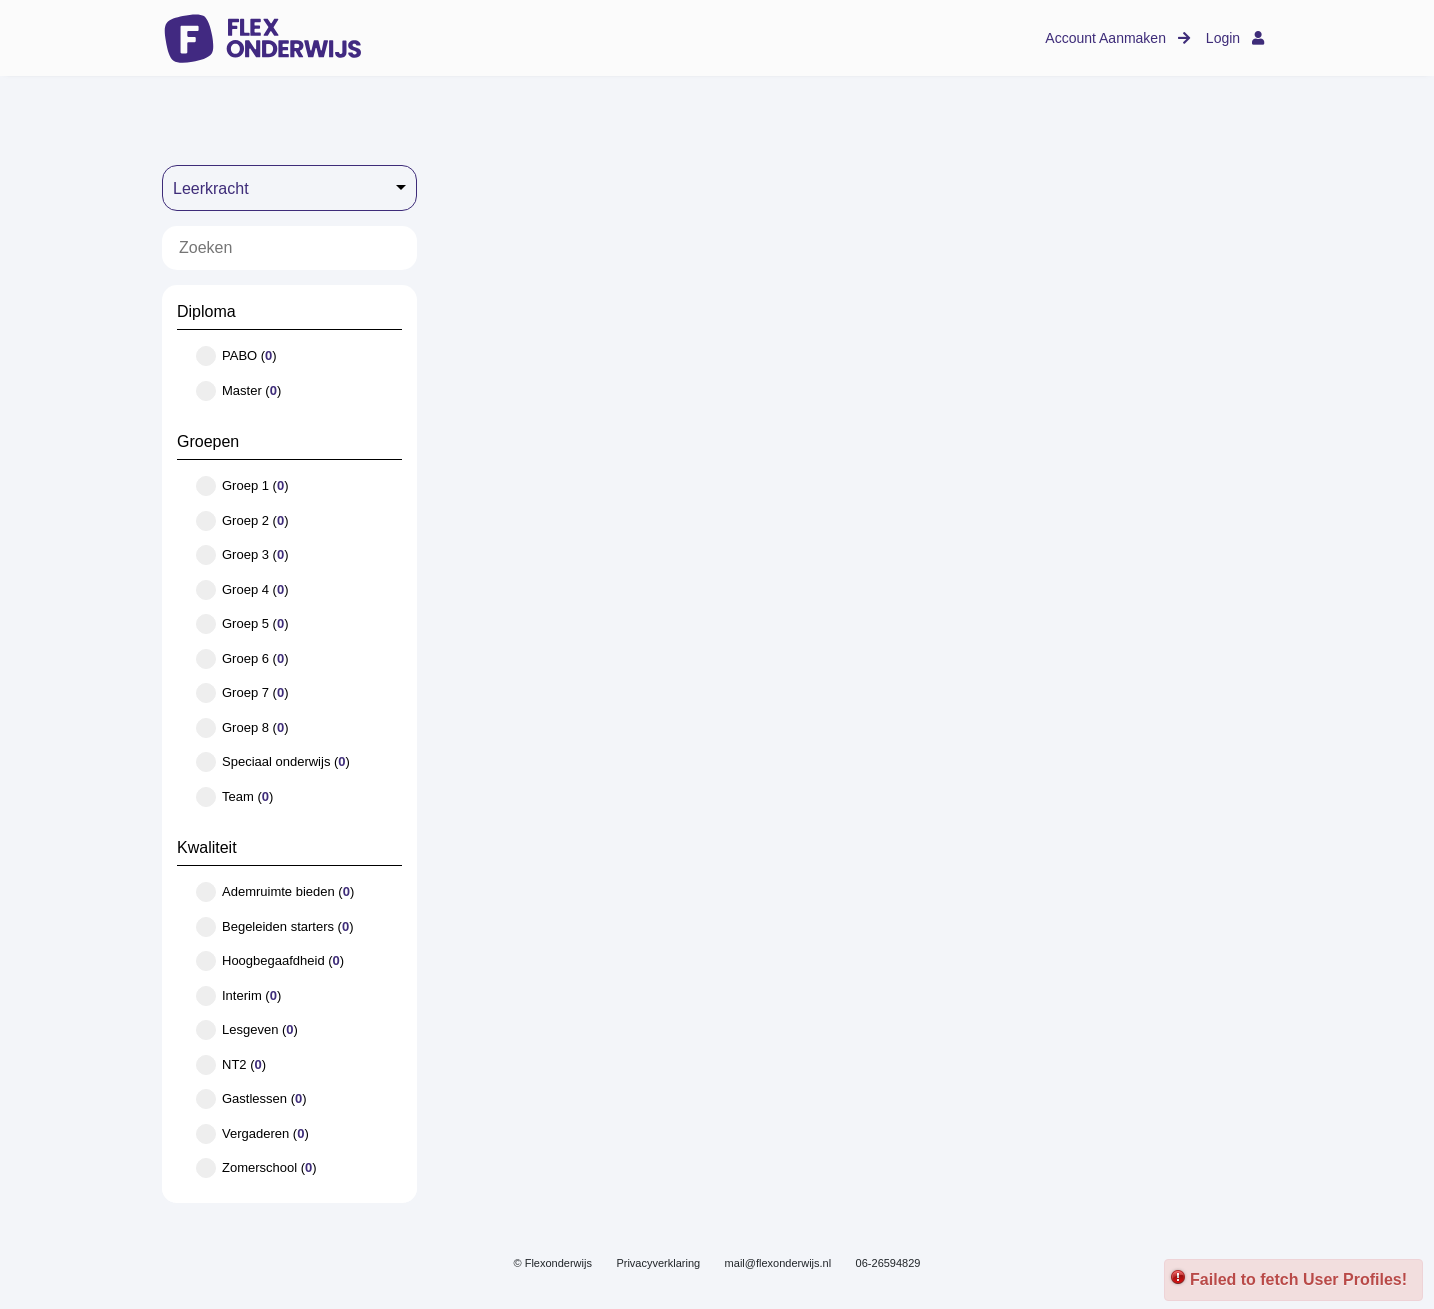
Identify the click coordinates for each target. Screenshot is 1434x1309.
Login (1235, 38)
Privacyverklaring (658, 1263)
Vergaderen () (252, 1134)
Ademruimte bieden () (275, 892)
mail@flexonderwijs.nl (778, 1263)
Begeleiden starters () (275, 927)
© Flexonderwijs (553, 1263)
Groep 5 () (242, 624)
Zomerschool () (256, 1168)
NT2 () (231, 1065)
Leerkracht (211, 188)
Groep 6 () (242, 659)
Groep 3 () (242, 555)
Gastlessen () (251, 1099)
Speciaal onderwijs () (273, 762)
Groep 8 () (242, 728)
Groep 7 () (242, 693)
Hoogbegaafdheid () (270, 961)
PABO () (236, 356)
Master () (238, 391)
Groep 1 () (242, 486)
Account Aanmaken (1117, 38)
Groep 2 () (242, 521)
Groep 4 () (242, 590)
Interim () (238, 996)
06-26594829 (888, 1263)
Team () (234, 797)
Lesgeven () (247, 1030)
